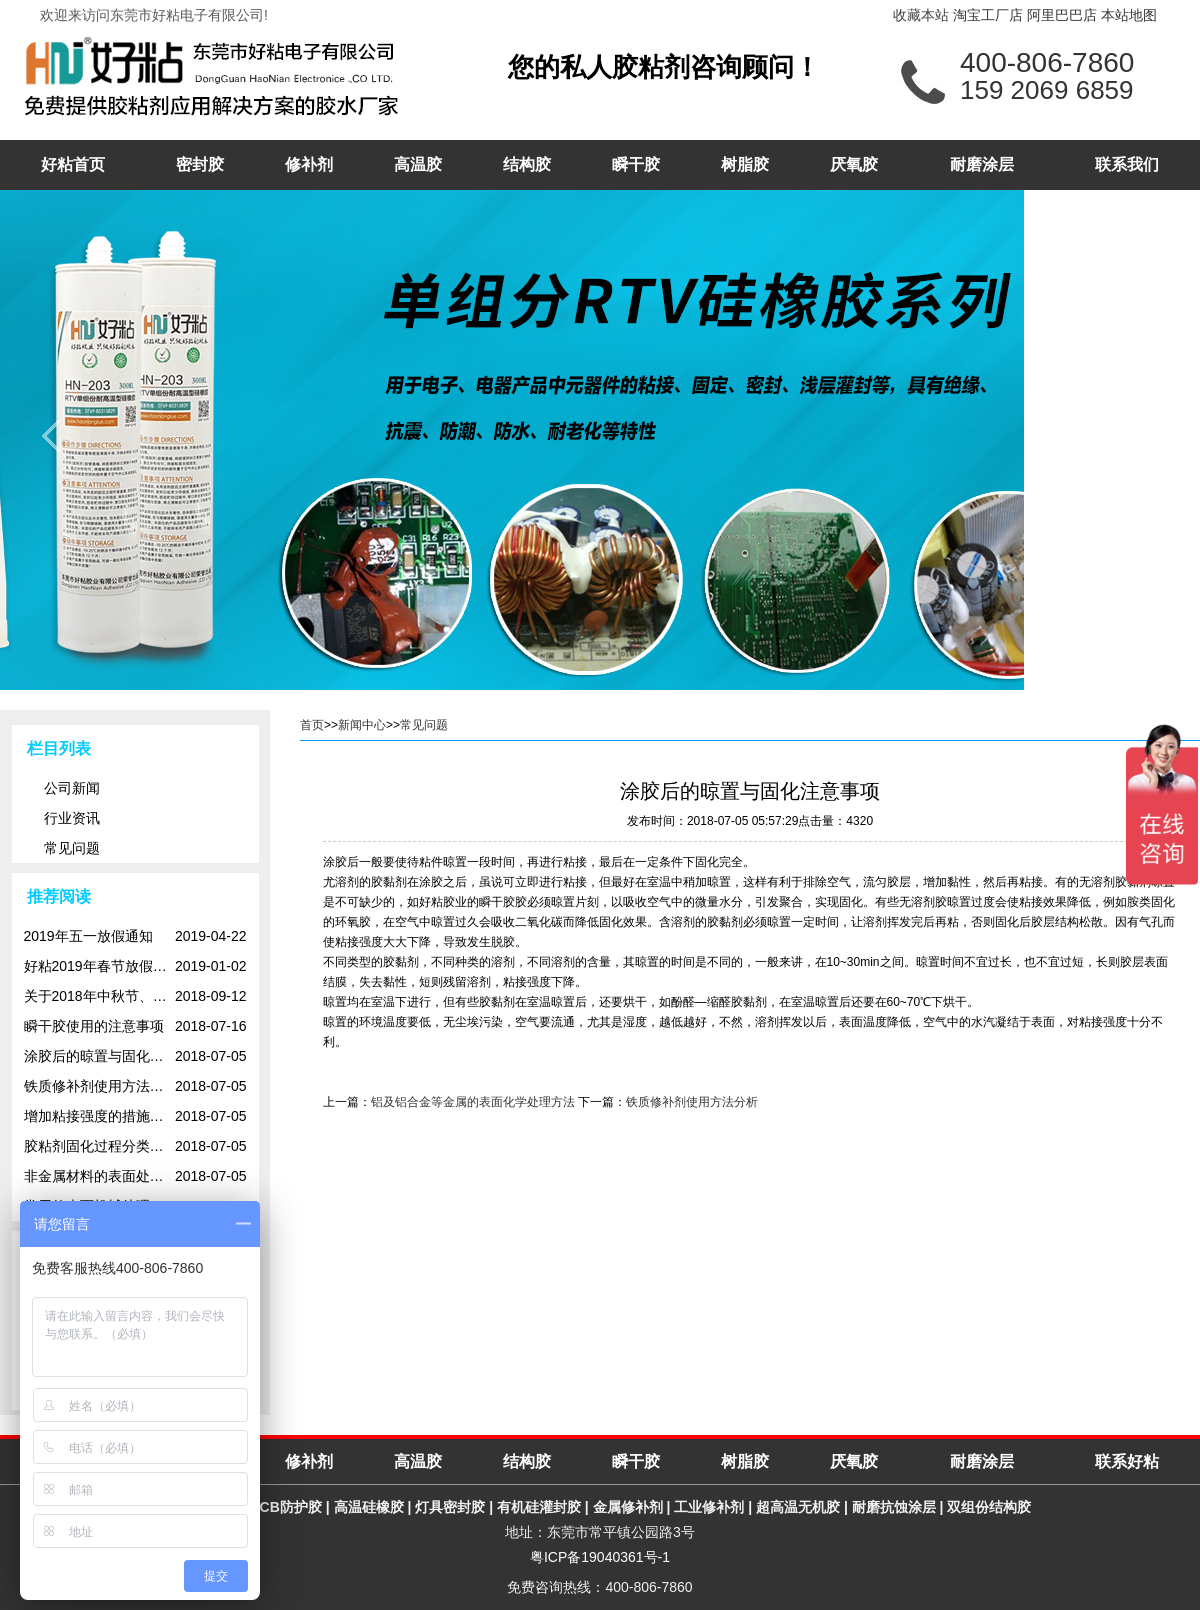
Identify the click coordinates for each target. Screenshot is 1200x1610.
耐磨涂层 (982, 164)
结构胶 (527, 164)
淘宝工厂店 (988, 15)
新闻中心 (362, 725)
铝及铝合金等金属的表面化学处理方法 (473, 1102)
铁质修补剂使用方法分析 (692, 1102)
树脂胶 (745, 164)
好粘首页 (73, 164)
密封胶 (200, 164)
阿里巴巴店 (1062, 15)
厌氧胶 (854, 164)
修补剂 (309, 164)
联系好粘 (1127, 1461)
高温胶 (418, 164)
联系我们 (1127, 164)
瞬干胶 (636, 164)
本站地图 (1129, 15)
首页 (312, 725)
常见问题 (424, 725)
